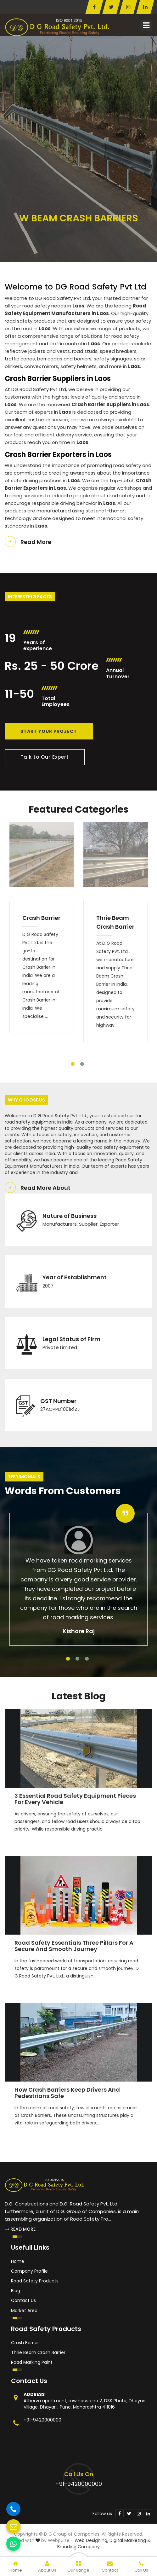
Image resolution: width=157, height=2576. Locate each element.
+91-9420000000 (42, 2420)
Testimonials (24, 1477)
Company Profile (29, 2271)
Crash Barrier (41, 918)
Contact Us (23, 2300)
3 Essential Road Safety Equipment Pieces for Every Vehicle (75, 1799)
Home (17, 2261)
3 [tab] (87, 1659)
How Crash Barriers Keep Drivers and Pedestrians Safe (67, 2093)
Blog (15, 2290)
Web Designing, (91, 2540)
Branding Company (78, 2547)
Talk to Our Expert (44, 757)
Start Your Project (48, 731)
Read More (35, 542)
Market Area (24, 2310)
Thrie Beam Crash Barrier (115, 922)
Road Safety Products (35, 2281)
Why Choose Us (26, 1100)
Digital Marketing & (130, 2540)
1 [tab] (73, 1064)
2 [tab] (82, 1064)
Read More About (45, 1188)
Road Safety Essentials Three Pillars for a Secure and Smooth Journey (73, 1946)
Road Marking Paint (32, 2362)
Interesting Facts (30, 596)
